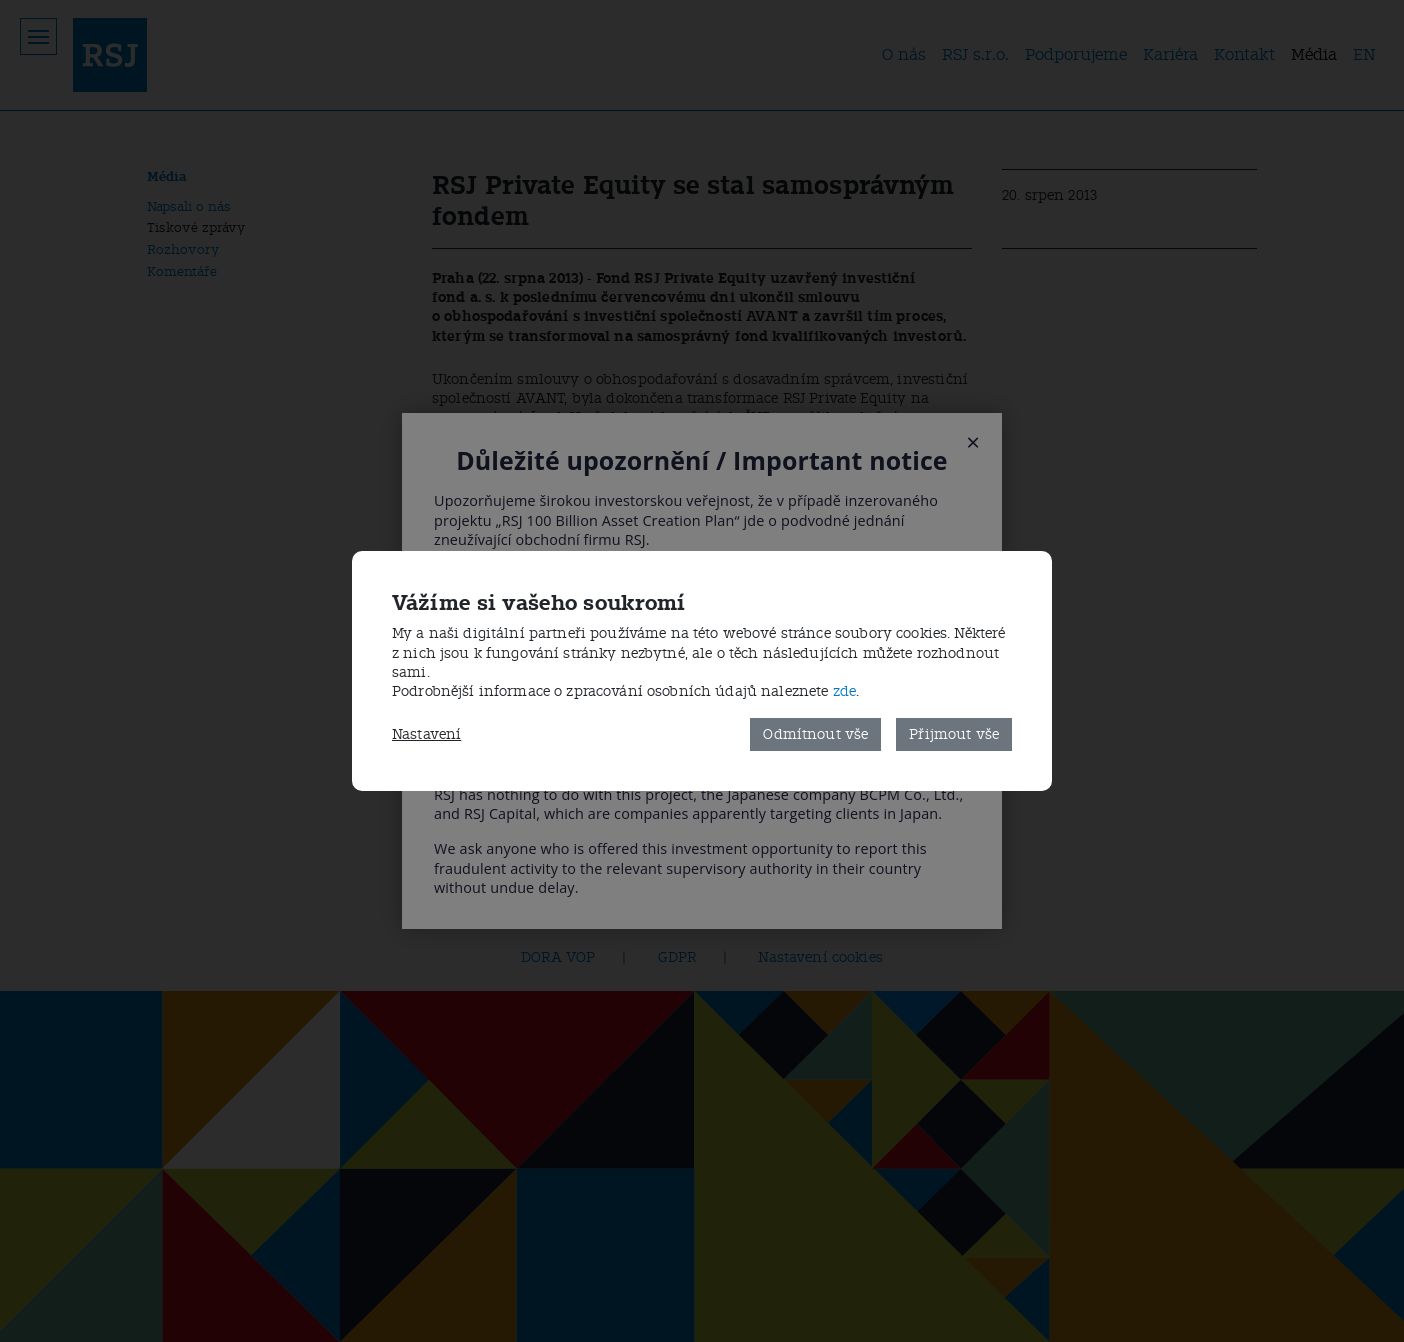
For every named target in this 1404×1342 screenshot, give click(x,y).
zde (844, 691)
